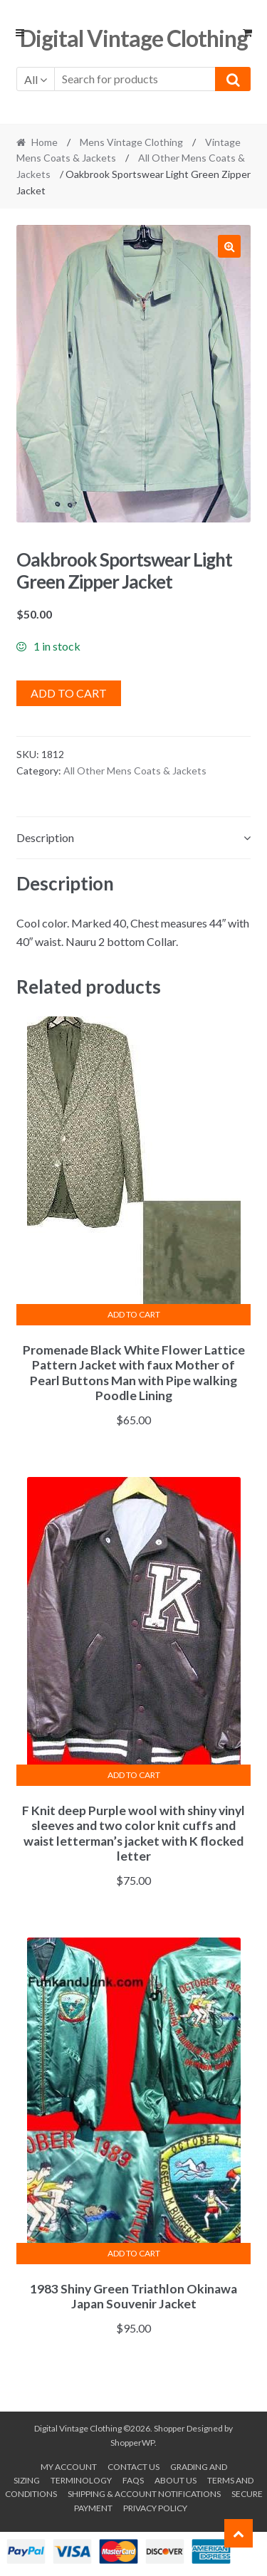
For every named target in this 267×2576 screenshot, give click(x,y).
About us (176, 2480)
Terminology (81, 2480)
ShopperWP (132, 2442)
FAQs (133, 2480)
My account (69, 2466)
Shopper (169, 2428)
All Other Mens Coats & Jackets (134, 770)
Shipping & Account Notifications (144, 2493)
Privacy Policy (155, 2508)
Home (44, 142)
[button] (229, 246)
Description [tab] (45, 837)
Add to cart (69, 693)
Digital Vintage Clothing (134, 38)
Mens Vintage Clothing (131, 142)
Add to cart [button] (134, 1314)
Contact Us (133, 2466)
